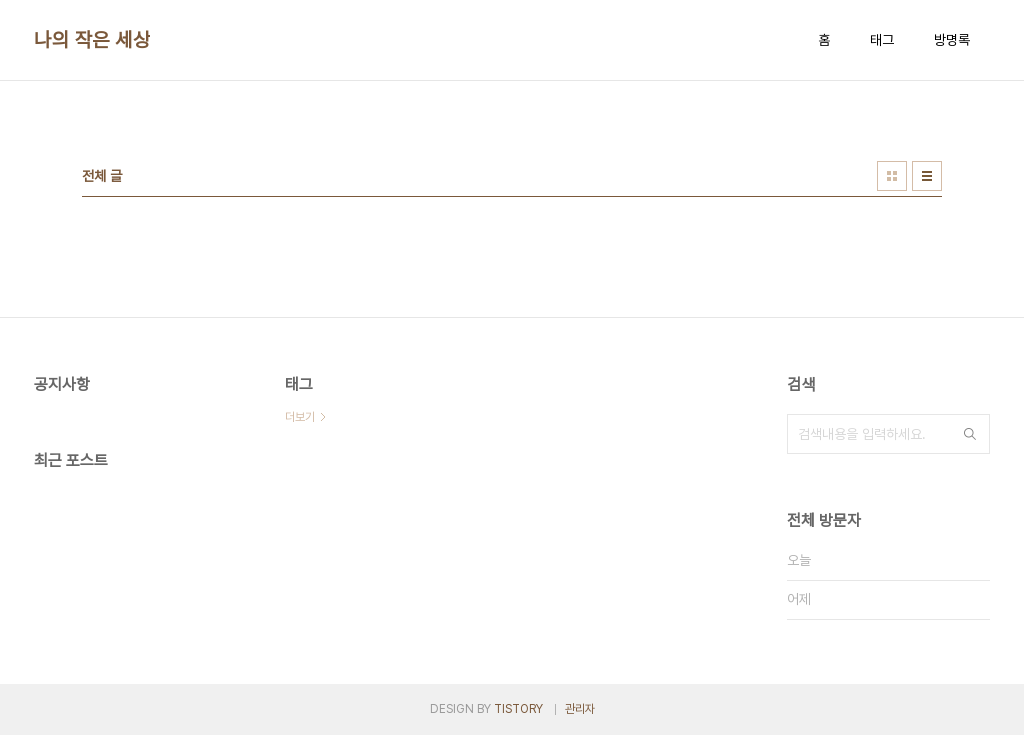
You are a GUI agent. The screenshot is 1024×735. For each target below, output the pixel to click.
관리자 (580, 709)
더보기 (300, 417)
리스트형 (927, 176)
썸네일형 (892, 176)
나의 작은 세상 (92, 40)
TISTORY (518, 709)
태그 (882, 40)
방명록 (952, 40)
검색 (970, 434)
